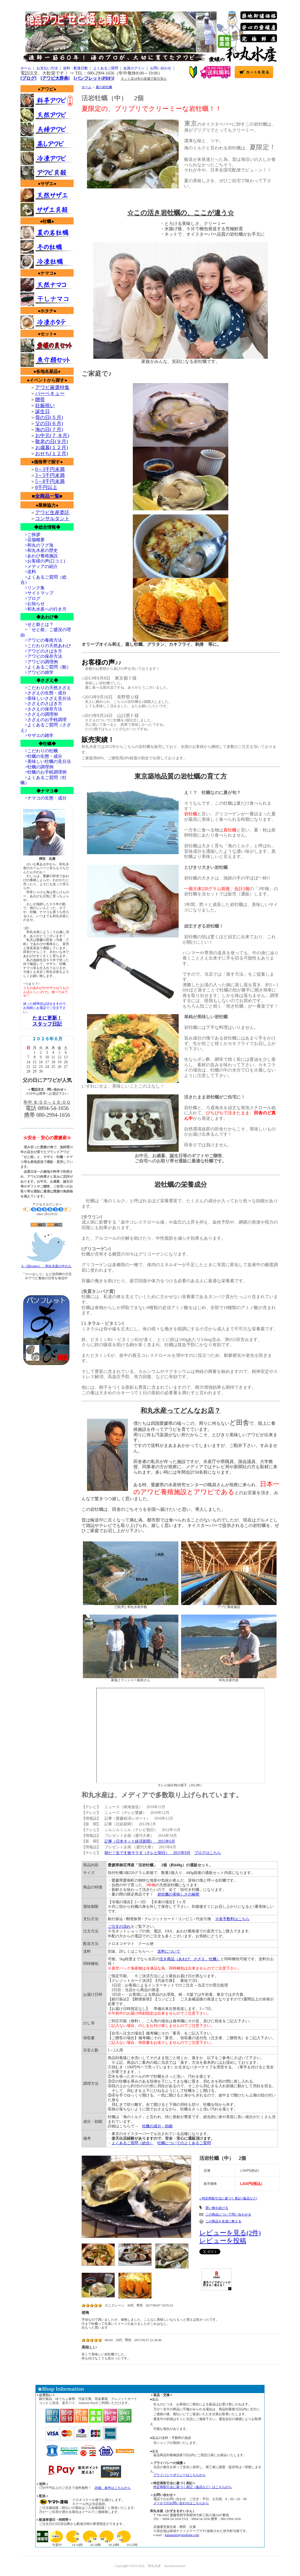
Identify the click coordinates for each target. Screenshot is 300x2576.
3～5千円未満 (50, 475)
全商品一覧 (47, 496)
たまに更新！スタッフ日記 (47, 1021)
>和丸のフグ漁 (36, 545)
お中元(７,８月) (52, 435)
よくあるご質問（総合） (133, 2143)
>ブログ (30, 598)
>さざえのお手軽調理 (43, 719)
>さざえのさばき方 (41, 703)
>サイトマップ (36, 593)
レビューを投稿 (222, 2240)
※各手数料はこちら (232, 1919)
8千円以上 (46, 487)
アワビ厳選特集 (52, 387)
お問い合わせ (160, 68)
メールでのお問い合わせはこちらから (181, 2503)
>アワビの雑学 (36, 672)
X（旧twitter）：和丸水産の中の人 (46, 1264)
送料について (168, 1951)
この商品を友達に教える (223, 2221)
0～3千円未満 (50, 469)
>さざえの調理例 (39, 714)
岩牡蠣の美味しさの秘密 (178, 1894)
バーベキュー (50, 393)
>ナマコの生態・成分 (43, 798)
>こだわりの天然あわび (45, 645)
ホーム (25, 68)
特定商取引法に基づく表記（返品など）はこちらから (192, 2487)
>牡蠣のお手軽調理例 (43, 772)
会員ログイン (134, 68)
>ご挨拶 (30, 534)
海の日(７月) (49, 429)
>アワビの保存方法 (41, 656)
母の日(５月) (49, 417)
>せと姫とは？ (36, 624)
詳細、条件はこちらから (113, 2488)
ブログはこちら (207, 1853)
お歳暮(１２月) (51, 447)
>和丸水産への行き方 (43, 609)
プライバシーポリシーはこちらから (179, 2475)
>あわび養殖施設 (39, 555)
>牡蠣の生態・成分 (41, 756)
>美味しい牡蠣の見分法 (45, 761)
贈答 (40, 399)
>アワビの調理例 (39, 661)
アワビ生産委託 (52, 512)
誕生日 (42, 411)
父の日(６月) (49, 423)
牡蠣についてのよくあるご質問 (184, 2143)
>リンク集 (32, 587)
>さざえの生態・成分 (43, 693)
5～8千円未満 (50, 481)
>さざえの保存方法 (41, 709)
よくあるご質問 (105, 68)
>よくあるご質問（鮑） (45, 667)
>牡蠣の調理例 (36, 767)
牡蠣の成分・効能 (157, 2126)
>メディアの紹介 (39, 566)
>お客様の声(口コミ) (42, 561)
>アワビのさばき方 (41, 651)
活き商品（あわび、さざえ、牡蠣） (189, 1959)
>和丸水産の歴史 (39, 550)
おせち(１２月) (51, 453)
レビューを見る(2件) (230, 2232)
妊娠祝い (45, 405)
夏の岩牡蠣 (104, 87)
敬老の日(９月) (51, 441)
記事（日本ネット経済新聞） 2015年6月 (139, 1841)
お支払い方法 (47, 68)
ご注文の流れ (119, 1926)
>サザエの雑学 (36, 735)
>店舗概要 (32, 539)
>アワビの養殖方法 (41, 640)
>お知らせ (32, 603)
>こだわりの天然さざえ (45, 687)
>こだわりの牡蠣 (39, 750)
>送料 (28, 571)
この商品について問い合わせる (228, 2214)
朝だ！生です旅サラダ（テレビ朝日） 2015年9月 (147, 1853)
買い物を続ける (216, 2208)
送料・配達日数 (75, 68)
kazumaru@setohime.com (182, 2535)
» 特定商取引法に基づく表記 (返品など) (228, 2198)
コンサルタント (52, 518)
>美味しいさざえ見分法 (45, 698)
